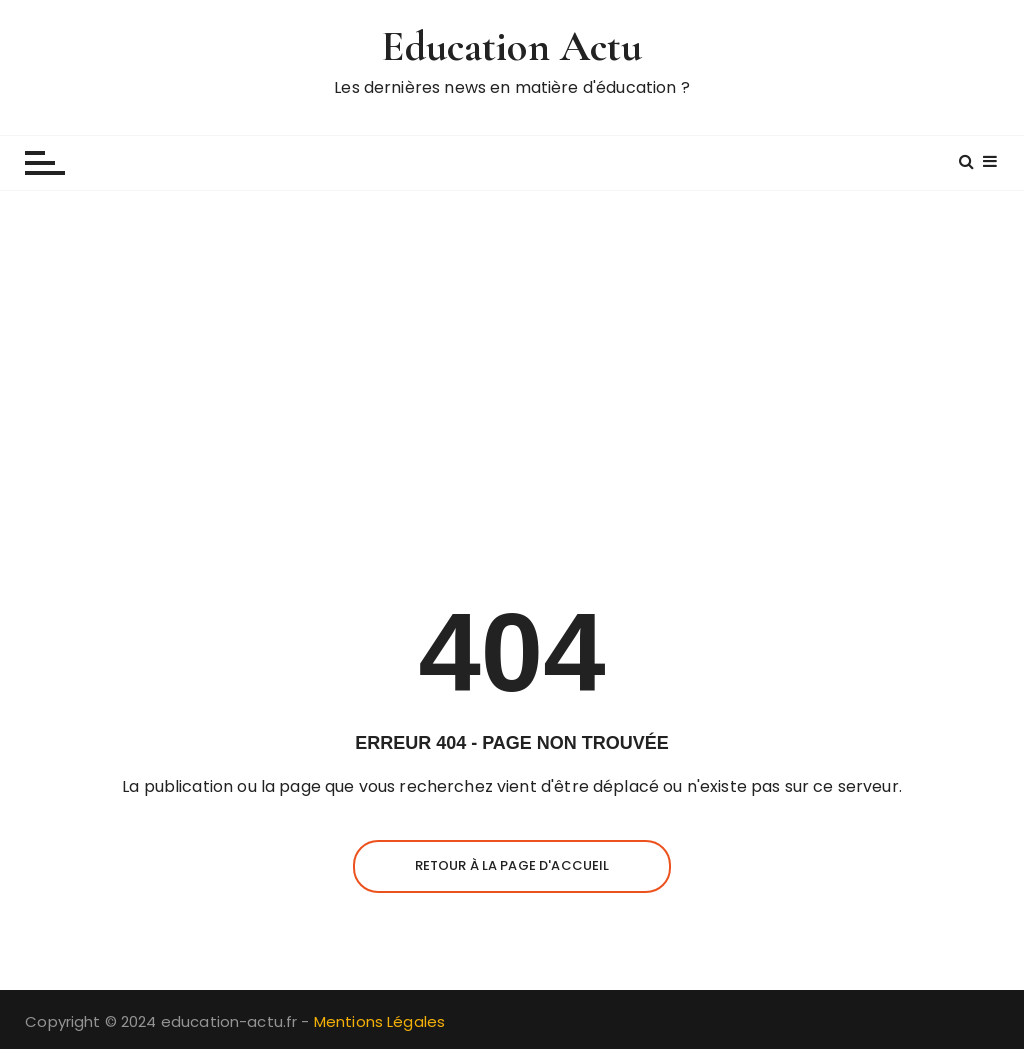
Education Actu (511, 46)
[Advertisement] (512, 371)
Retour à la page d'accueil (512, 865)
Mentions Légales (379, 1021)
